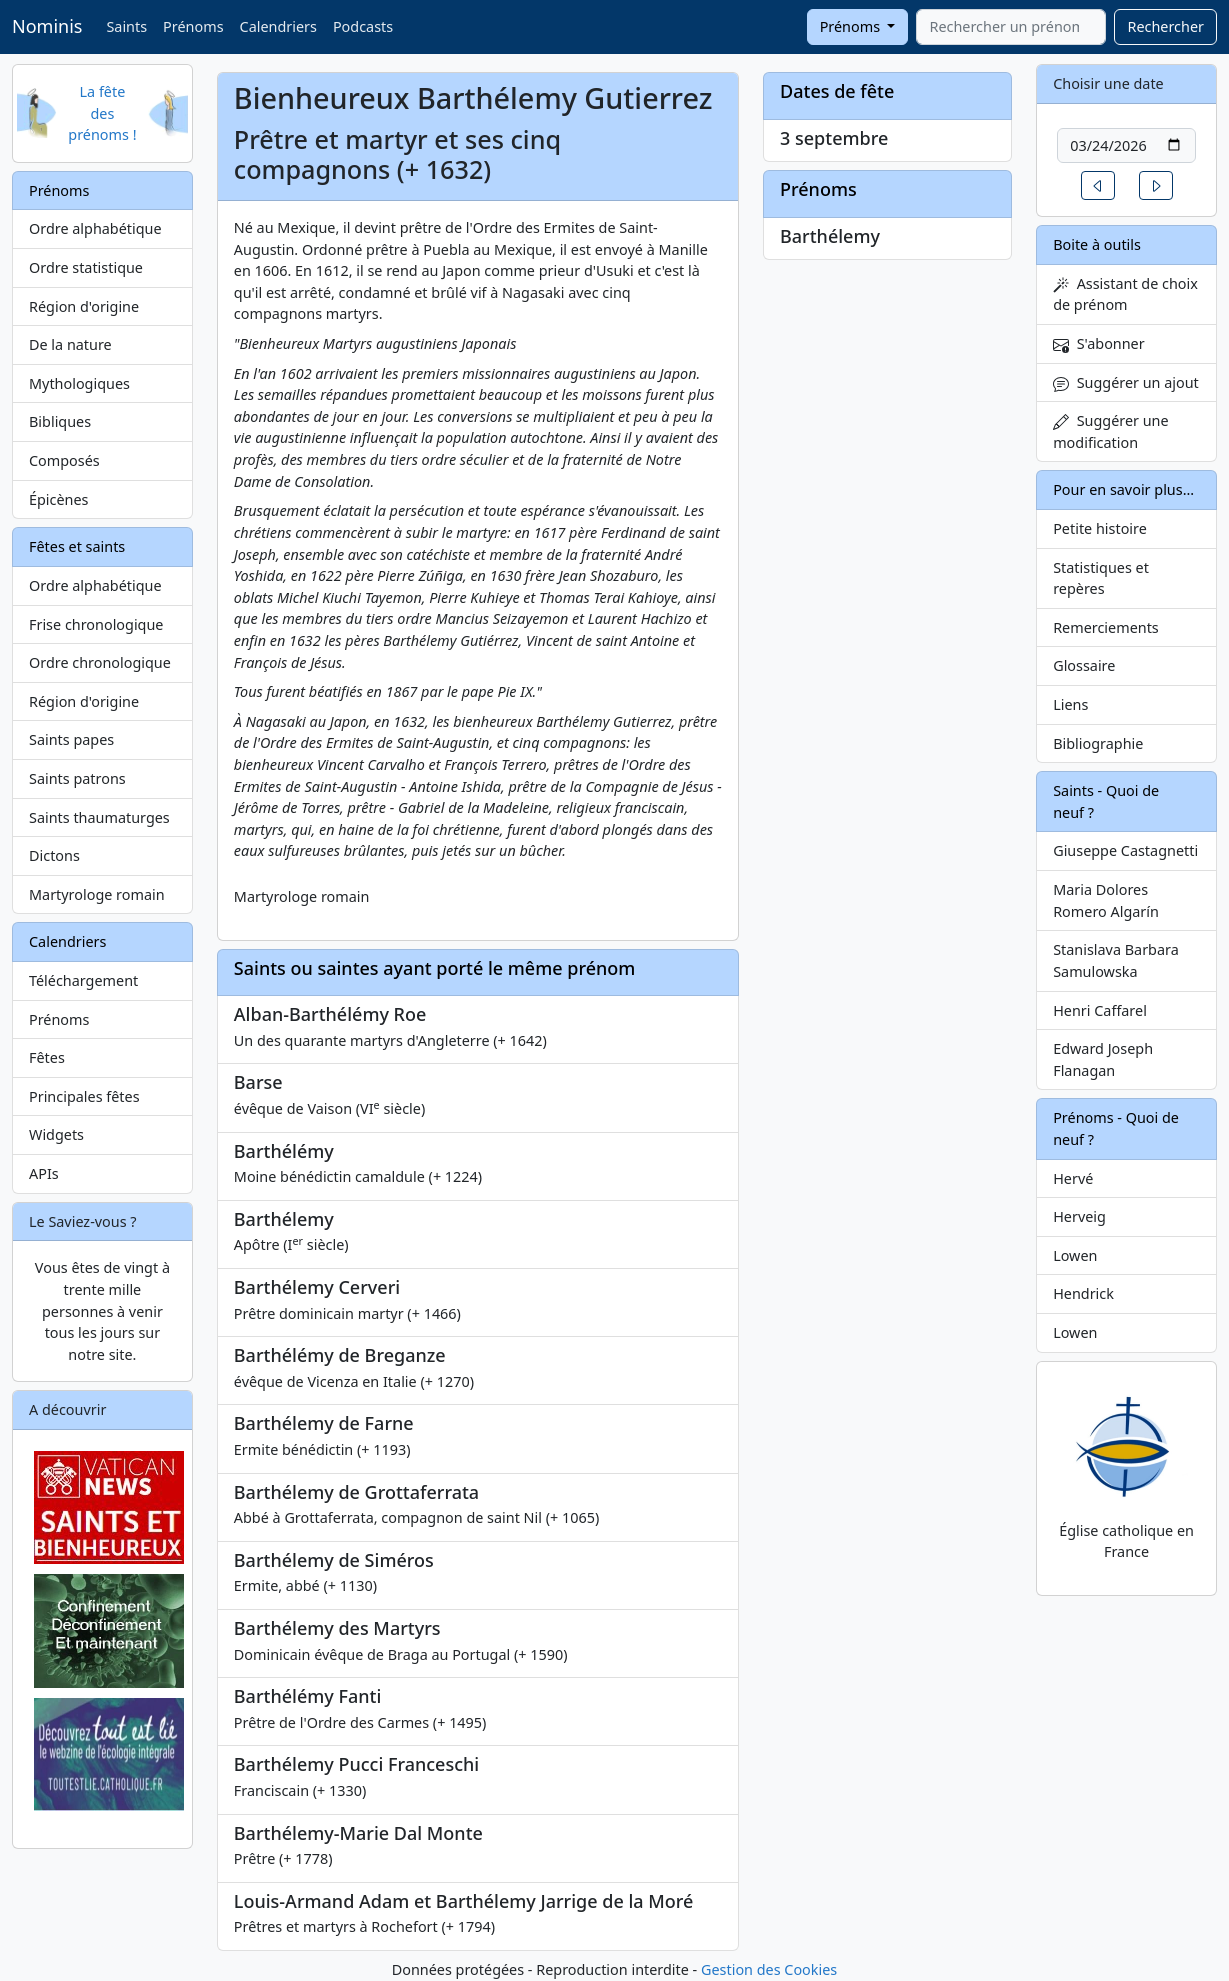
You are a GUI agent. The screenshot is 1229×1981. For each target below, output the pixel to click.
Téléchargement (83, 980)
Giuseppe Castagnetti (1125, 850)
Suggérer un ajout (1126, 382)
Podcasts (363, 26)
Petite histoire (1100, 528)
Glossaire (1084, 665)
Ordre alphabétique (95, 228)
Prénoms (193, 26)
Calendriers (278, 26)
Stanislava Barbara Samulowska (1116, 960)
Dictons (54, 855)
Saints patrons (77, 778)
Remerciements (1106, 627)
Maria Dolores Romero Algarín (1106, 900)
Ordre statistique (86, 267)
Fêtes (47, 1057)
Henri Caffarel (1100, 1010)
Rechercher (1165, 26)
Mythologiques (79, 383)
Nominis (47, 26)
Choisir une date (1108, 83)
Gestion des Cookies (769, 1969)
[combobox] (1011, 27)
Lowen (1075, 1255)
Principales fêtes (84, 1096)
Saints (126, 26)
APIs (44, 1173)
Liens (1070, 704)
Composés (64, 460)
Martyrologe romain (97, 894)
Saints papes (71, 739)
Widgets (56, 1134)
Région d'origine (84, 306)
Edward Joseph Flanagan (1103, 1059)
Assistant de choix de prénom (1125, 294)
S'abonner (1099, 343)
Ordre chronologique (100, 662)
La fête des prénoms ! (102, 113)
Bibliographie (1098, 743)
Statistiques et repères (1101, 578)
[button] (1098, 185)
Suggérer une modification (1110, 431)
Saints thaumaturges (99, 817)
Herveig (1079, 1216)
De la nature (70, 344)
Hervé (1073, 1178)
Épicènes (59, 499)
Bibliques (60, 421)
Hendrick (1083, 1293)
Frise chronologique (96, 624)
